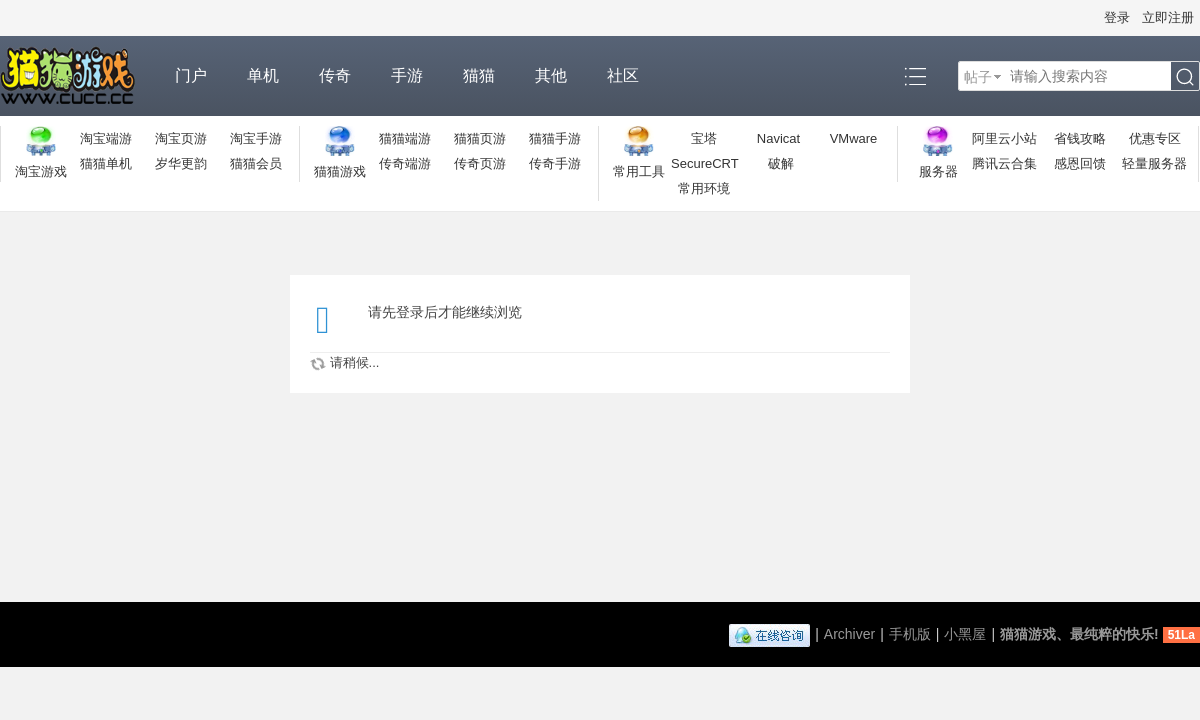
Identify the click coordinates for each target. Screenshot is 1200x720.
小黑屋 (965, 634)
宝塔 (704, 138)
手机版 (910, 634)
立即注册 (1168, 17)
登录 (1117, 17)
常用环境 (704, 188)
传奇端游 (405, 163)
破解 (781, 163)
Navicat (778, 138)
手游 (407, 75)
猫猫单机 (106, 163)
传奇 (335, 75)
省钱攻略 (1080, 138)
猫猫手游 (555, 138)
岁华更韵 (181, 163)
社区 (623, 75)
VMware (854, 138)
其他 (551, 75)
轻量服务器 (1154, 163)
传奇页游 (480, 163)
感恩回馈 (1080, 163)
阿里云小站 (1004, 138)
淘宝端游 (106, 138)
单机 (263, 75)
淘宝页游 (181, 138)
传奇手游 (555, 163)
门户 (191, 75)
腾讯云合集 (1004, 163)
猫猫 (479, 75)
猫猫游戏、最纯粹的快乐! (1079, 634)
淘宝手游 (256, 138)
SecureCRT (705, 163)
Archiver (849, 634)
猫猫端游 (405, 138)
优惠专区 (1155, 138)
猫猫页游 (480, 138)
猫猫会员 (256, 163)
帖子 (978, 77)
